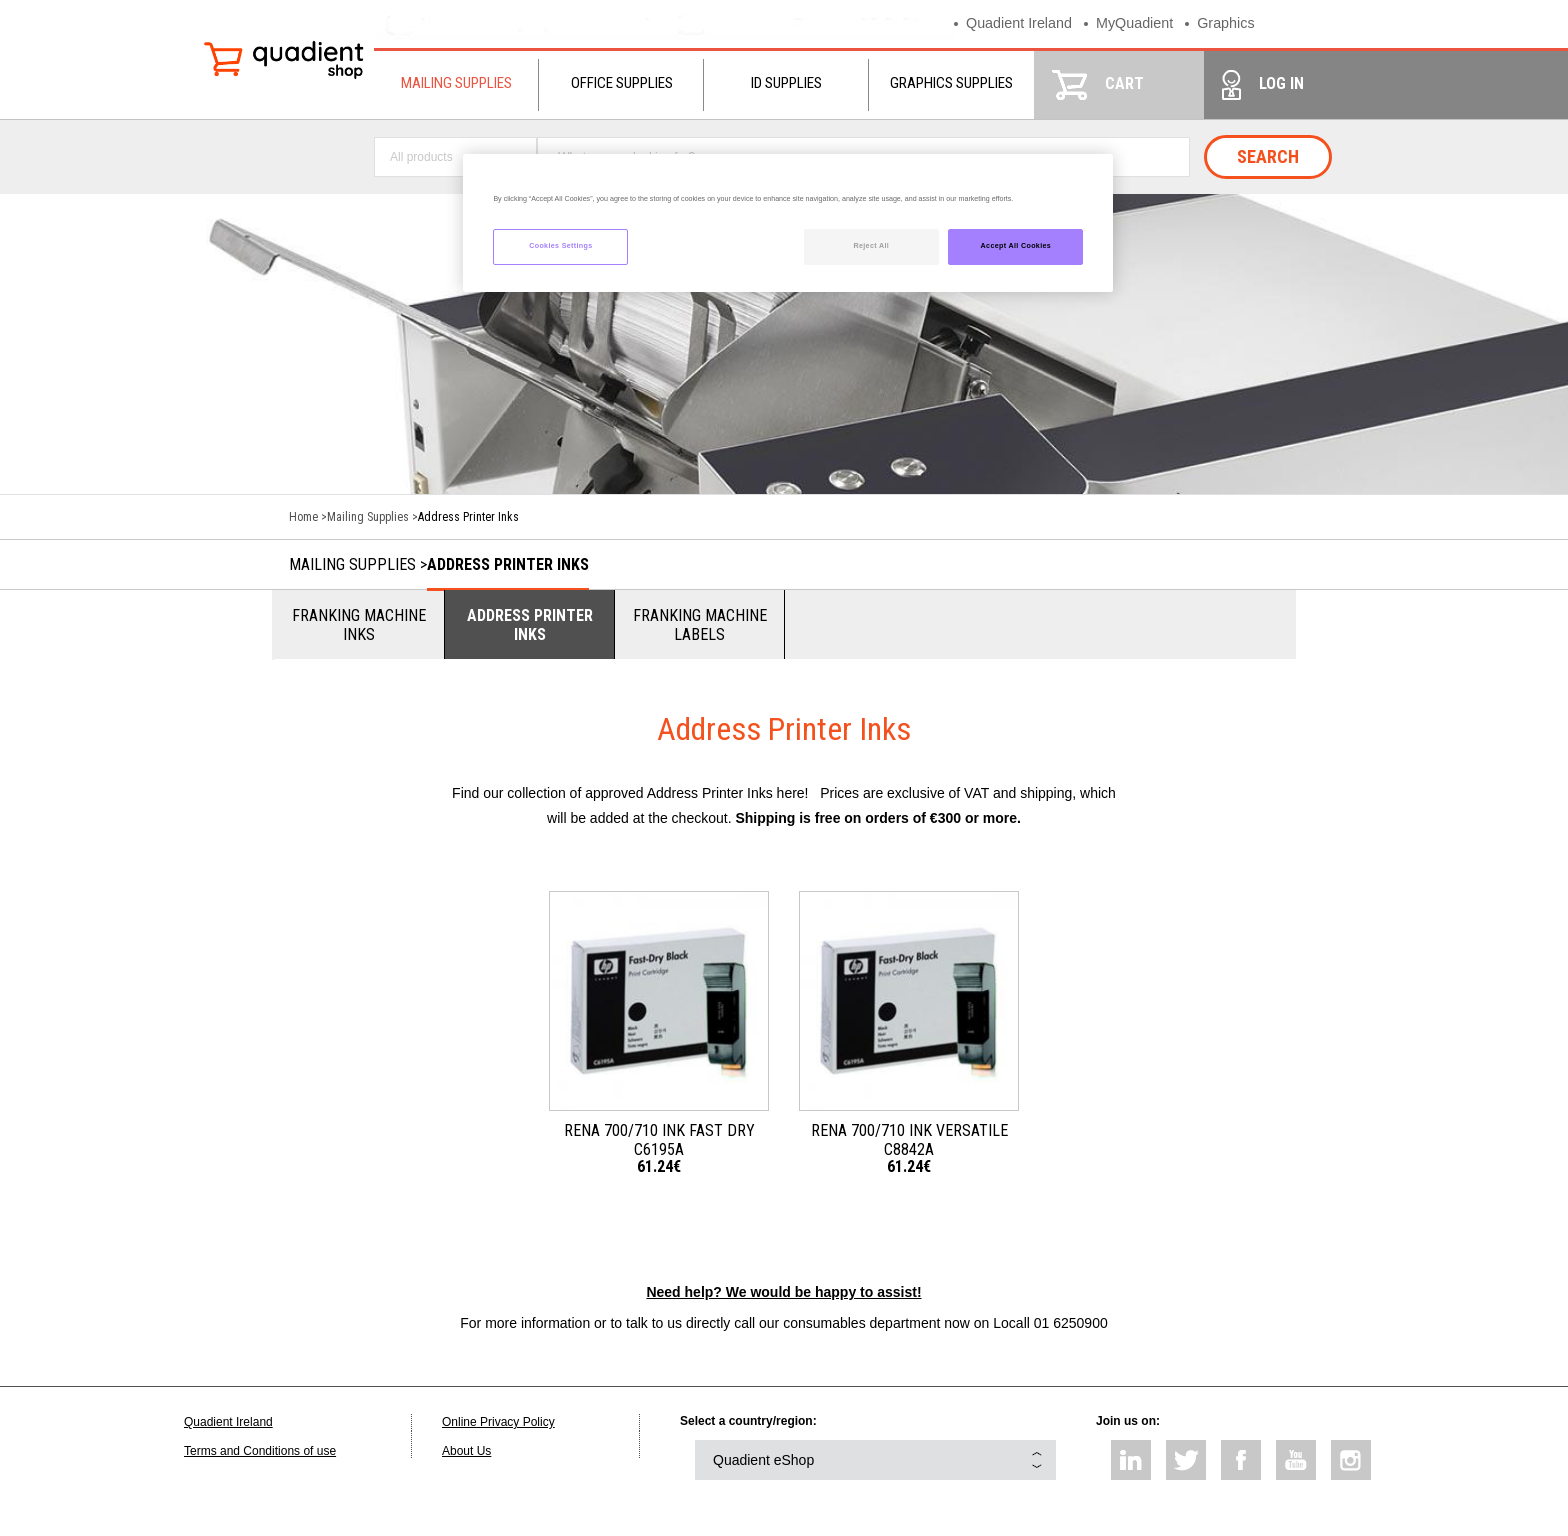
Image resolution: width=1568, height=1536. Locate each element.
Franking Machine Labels (700, 625)
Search (1268, 156)
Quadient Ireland (1021, 23)
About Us (466, 1451)
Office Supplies (622, 83)
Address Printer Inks (508, 564)
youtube (1296, 1460)
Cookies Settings (560, 246)
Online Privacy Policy (498, 1422)
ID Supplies (786, 83)
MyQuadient (1141, 23)
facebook (1241, 1460)
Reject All (871, 246)
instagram (1351, 1460)
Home (303, 517)
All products (421, 157)
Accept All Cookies (1016, 246)
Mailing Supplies (456, 83)
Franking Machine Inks (359, 625)
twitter (1186, 1460)
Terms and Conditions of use (260, 1451)
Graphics (1236, 23)
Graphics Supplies (951, 83)
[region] (788, 223)
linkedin (1131, 1460)
